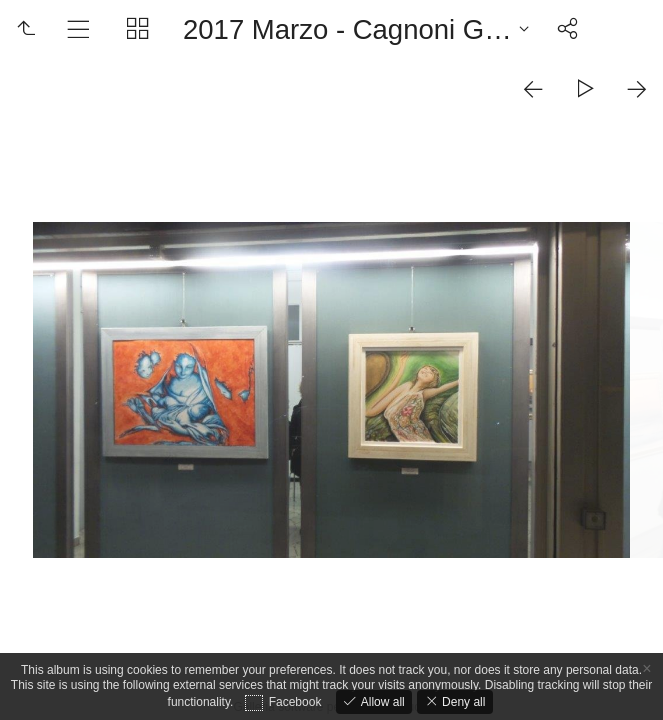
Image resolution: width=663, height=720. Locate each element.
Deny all (462, 702)
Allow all (380, 702)
